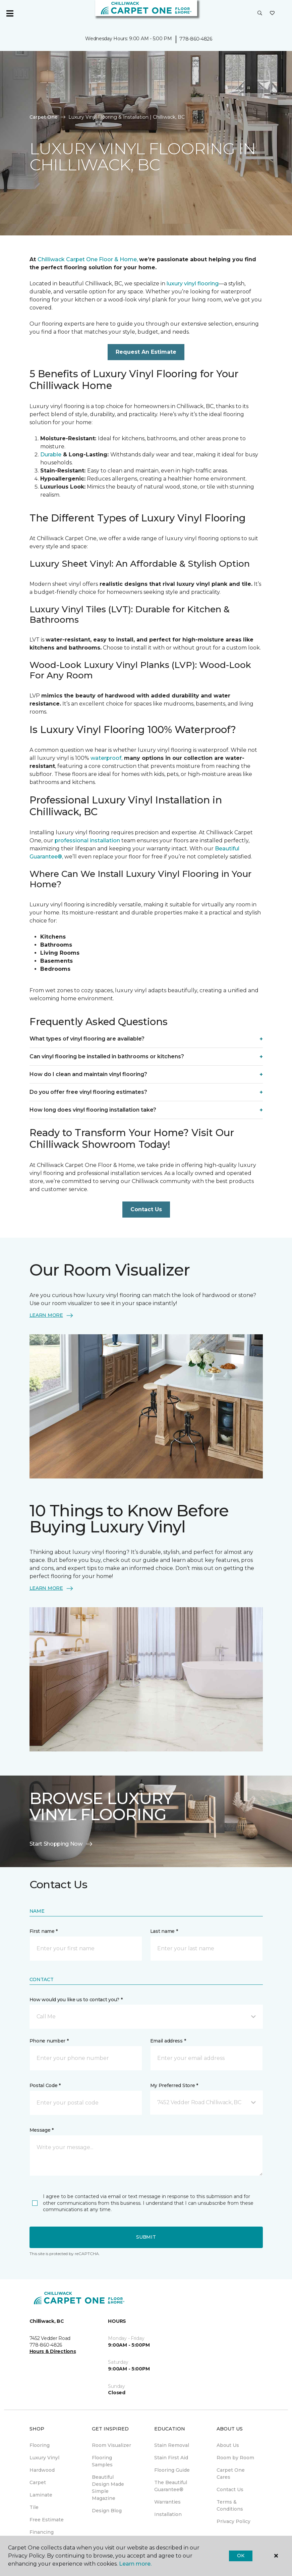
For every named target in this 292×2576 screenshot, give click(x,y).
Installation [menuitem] (168, 2514)
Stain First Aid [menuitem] (171, 2458)
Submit (146, 2237)
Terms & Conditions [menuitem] (230, 2505)
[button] (259, 13)
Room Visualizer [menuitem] (111, 2445)
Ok (240, 2556)
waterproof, (106, 758)
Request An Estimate (146, 352)
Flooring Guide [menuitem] (172, 2470)
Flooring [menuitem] (40, 2445)
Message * (42, 2130)
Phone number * (49, 2040)
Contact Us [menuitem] (230, 2489)
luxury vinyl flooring (192, 283)
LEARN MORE (52, 1315)
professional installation (86, 840)
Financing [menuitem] (42, 2532)
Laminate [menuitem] (41, 2495)
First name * (44, 1931)
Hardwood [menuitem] (42, 2470)
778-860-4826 (195, 39)
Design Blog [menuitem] (107, 2511)
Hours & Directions (53, 2351)
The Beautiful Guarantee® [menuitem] (170, 2486)
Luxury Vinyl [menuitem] (44, 2458)
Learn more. (135, 2564)
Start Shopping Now (61, 1844)
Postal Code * (45, 2085)
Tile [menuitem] (34, 2507)
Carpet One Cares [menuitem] (231, 2473)
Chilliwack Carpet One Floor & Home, (88, 259)
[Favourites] (272, 13)
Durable (50, 454)
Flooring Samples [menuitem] (102, 2461)
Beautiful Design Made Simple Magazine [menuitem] (108, 2487)
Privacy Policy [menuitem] (233, 2521)
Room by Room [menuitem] (235, 2458)
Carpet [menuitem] (38, 2482)
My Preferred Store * (174, 2085)
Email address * (168, 2040)
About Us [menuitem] (228, 2445)
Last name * (164, 1931)
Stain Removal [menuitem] (171, 2445)
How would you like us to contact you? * (76, 1999)
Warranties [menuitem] (167, 2502)
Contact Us (146, 1209)
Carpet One (44, 117)
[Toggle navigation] (9, 13)
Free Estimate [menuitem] (47, 2520)
